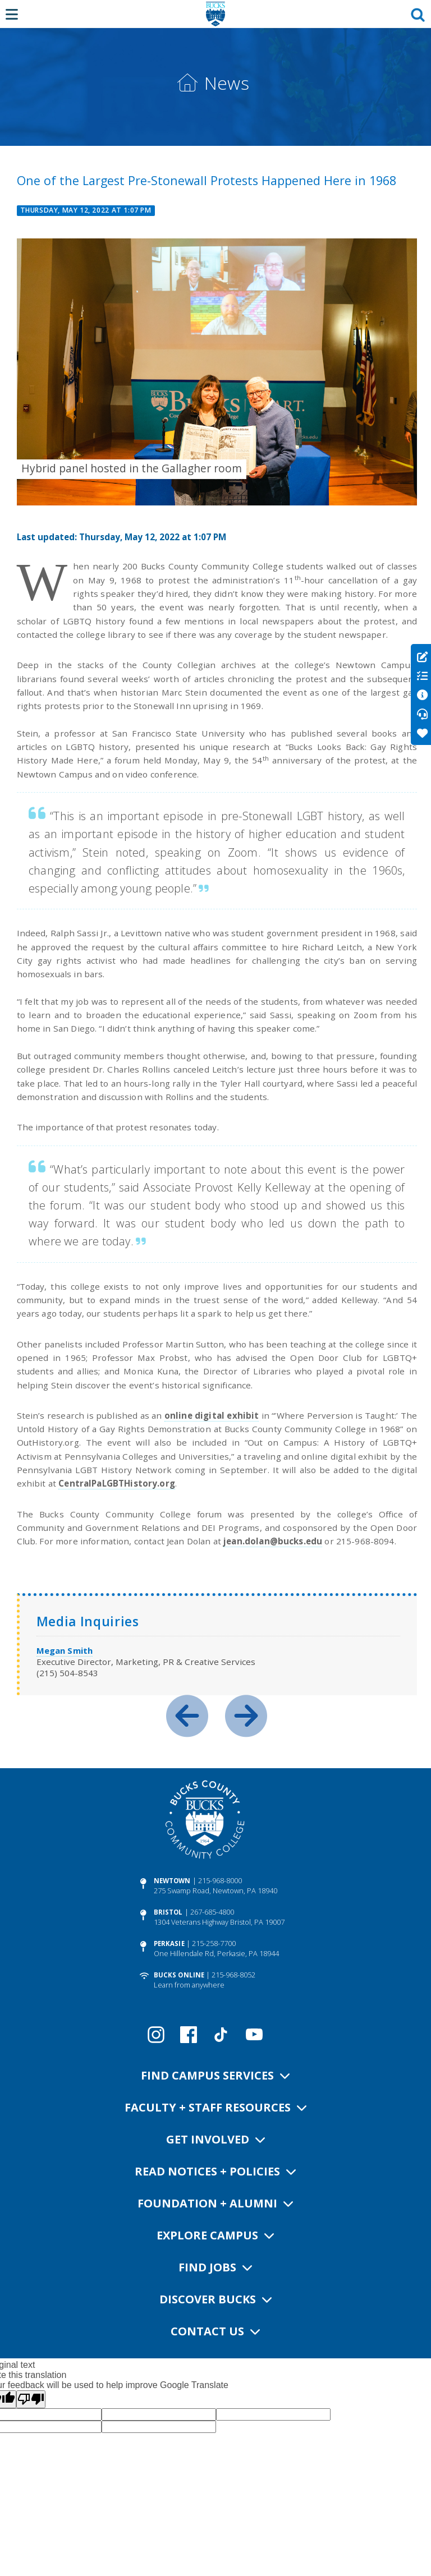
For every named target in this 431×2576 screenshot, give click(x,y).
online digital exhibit (211, 1415)
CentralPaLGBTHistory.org (116, 1483)
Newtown (172, 1880)
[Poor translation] (30, 2399)
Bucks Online (179, 1975)
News (226, 83)
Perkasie (169, 1943)
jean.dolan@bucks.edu (272, 1541)
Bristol (168, 1912)
